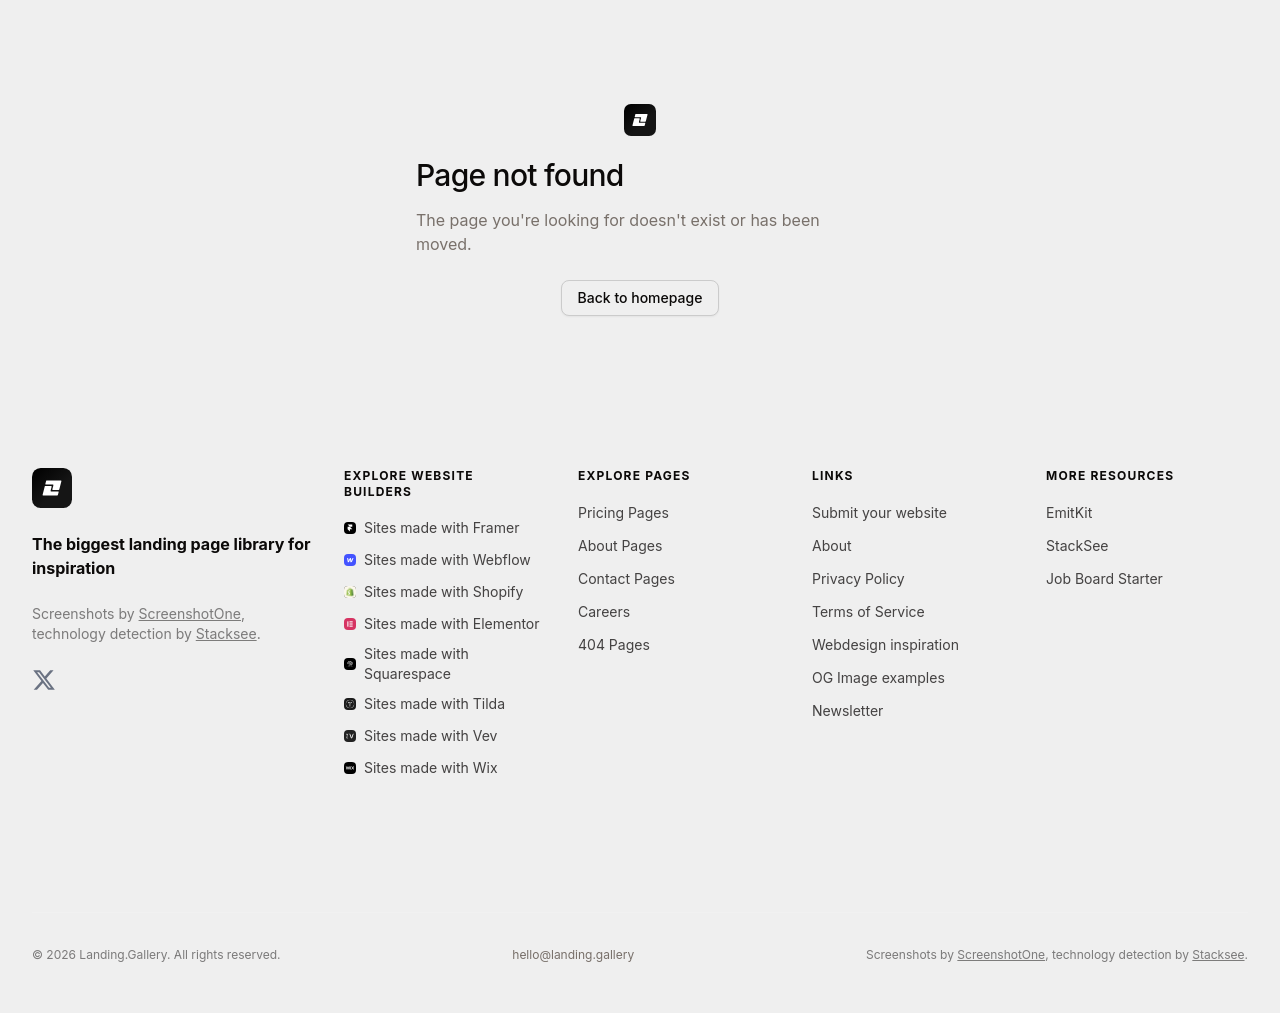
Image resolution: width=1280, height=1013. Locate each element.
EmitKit (1069, 512)
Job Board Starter (1104, 578)
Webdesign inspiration (885, 644)
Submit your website (879, 512)
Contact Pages (626, 578)
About (831, 545)
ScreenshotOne (190, 613)
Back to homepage (640, 297)
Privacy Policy (858, 578)
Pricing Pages (623, 512)
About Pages (620, 545)
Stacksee (226, 633)
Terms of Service (868, 611)
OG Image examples (878, 677)
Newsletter (847, 710)
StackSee (1077, 545)
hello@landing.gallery (573, 954)
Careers (604, 611)
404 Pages (614, 644)
